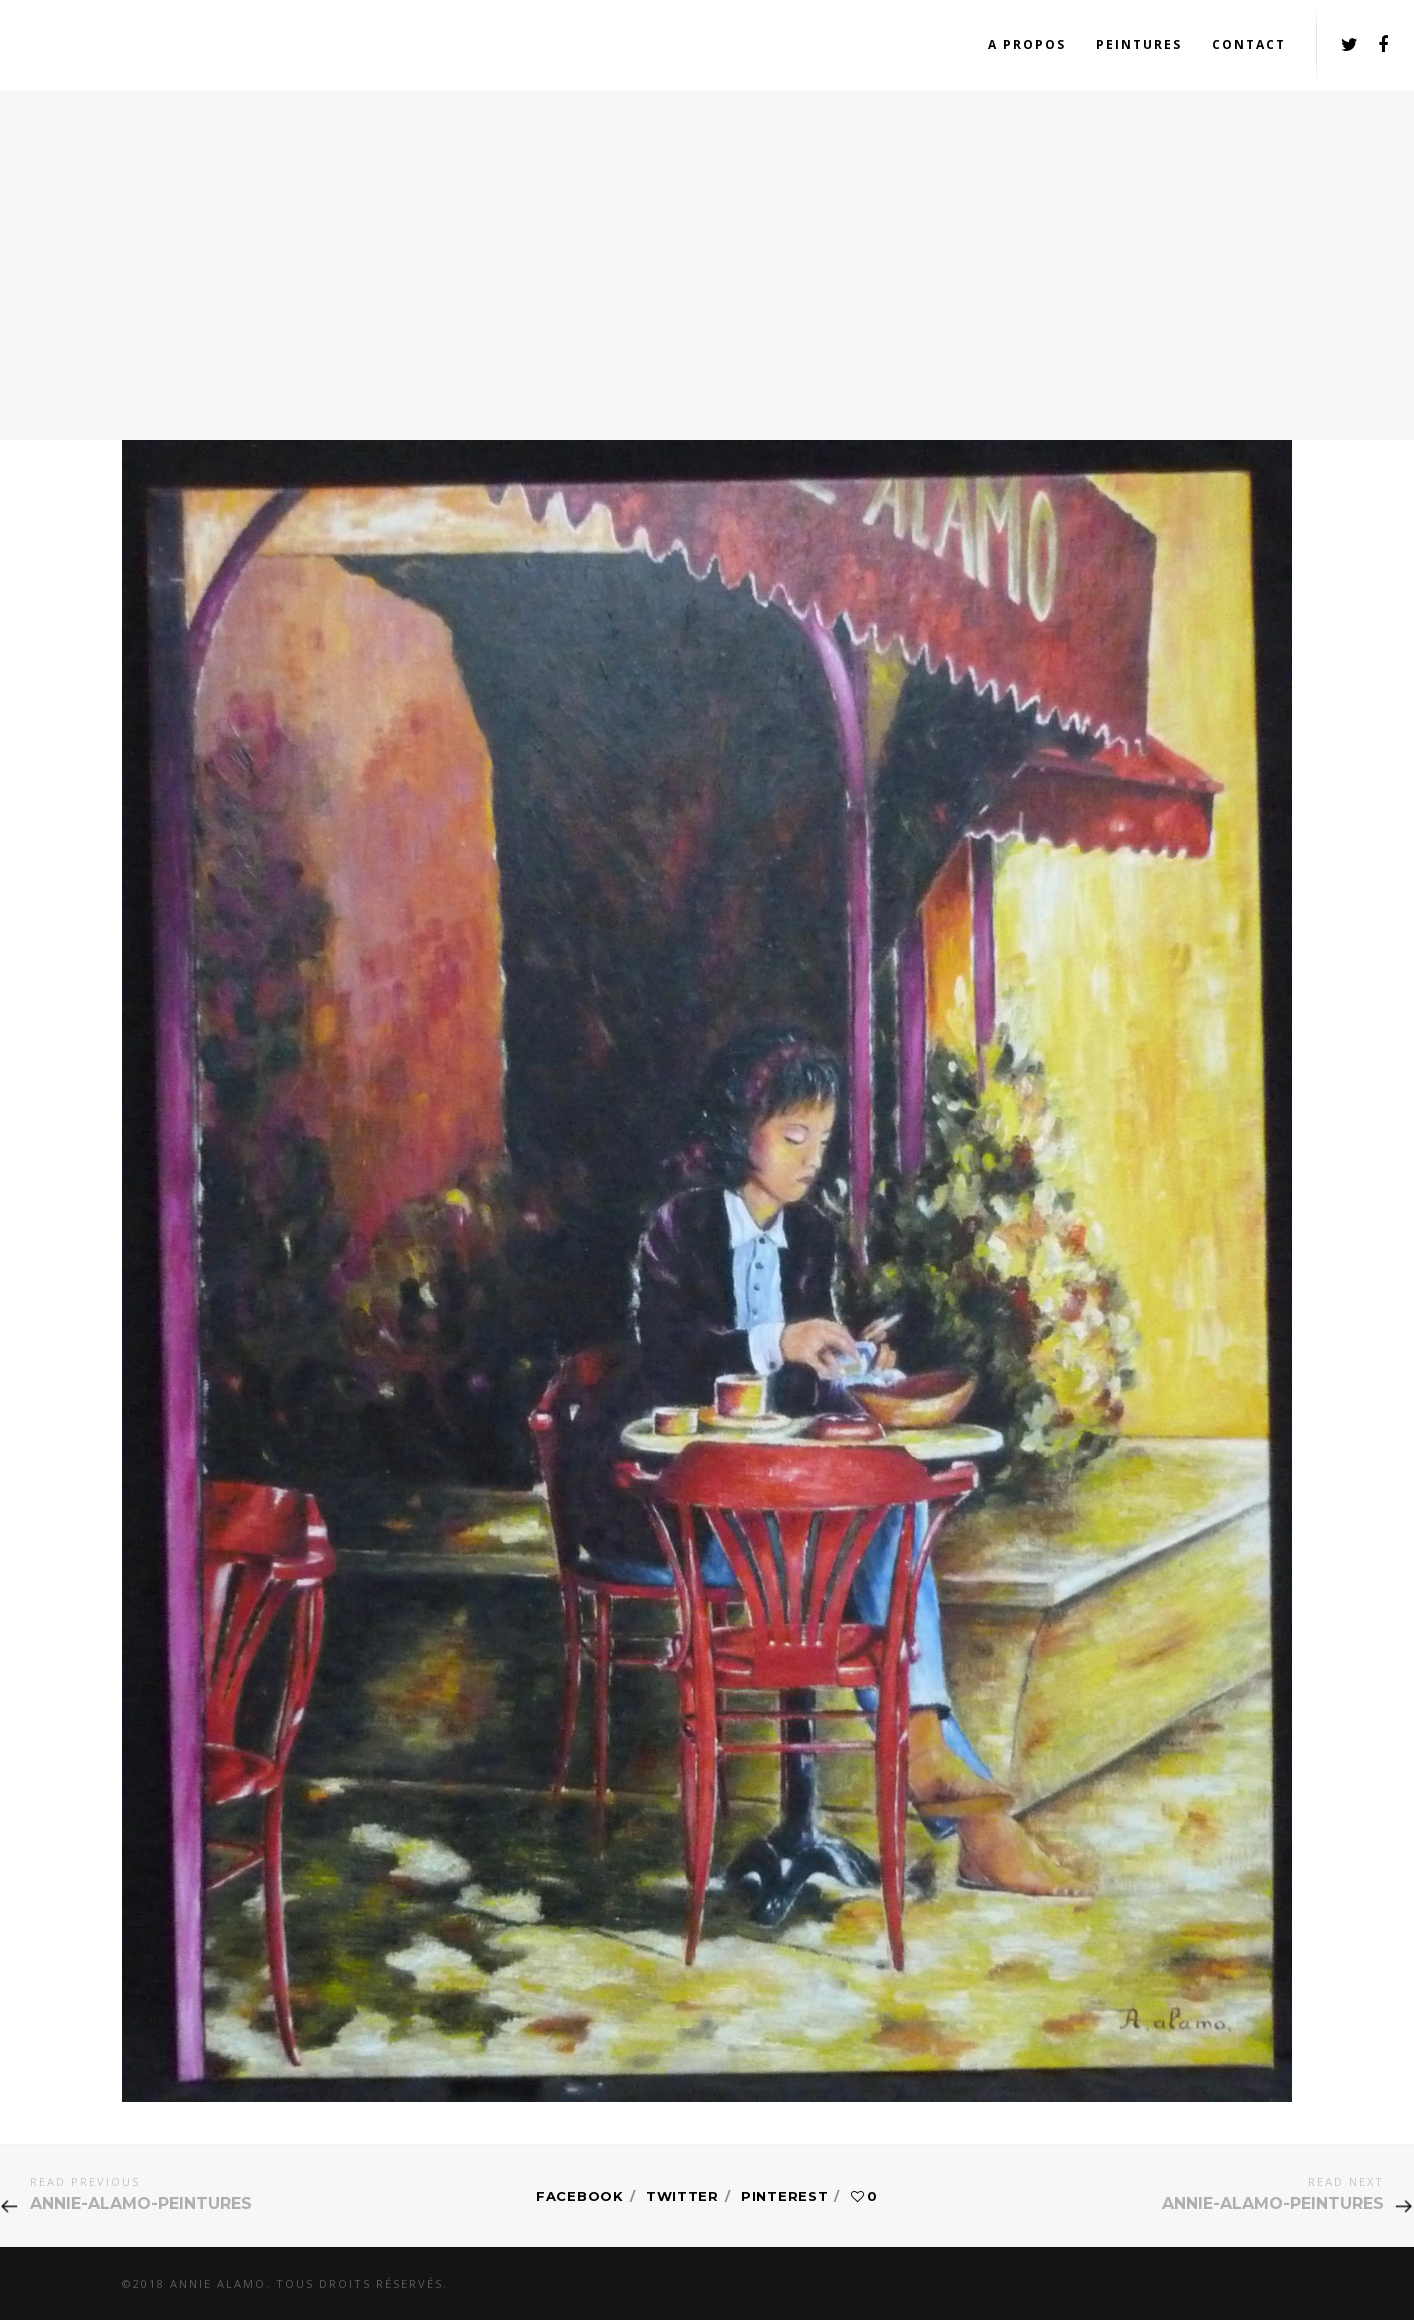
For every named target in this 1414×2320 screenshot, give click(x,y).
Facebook (580, 2196)
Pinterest (784, 2196)
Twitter (682, 2196)
